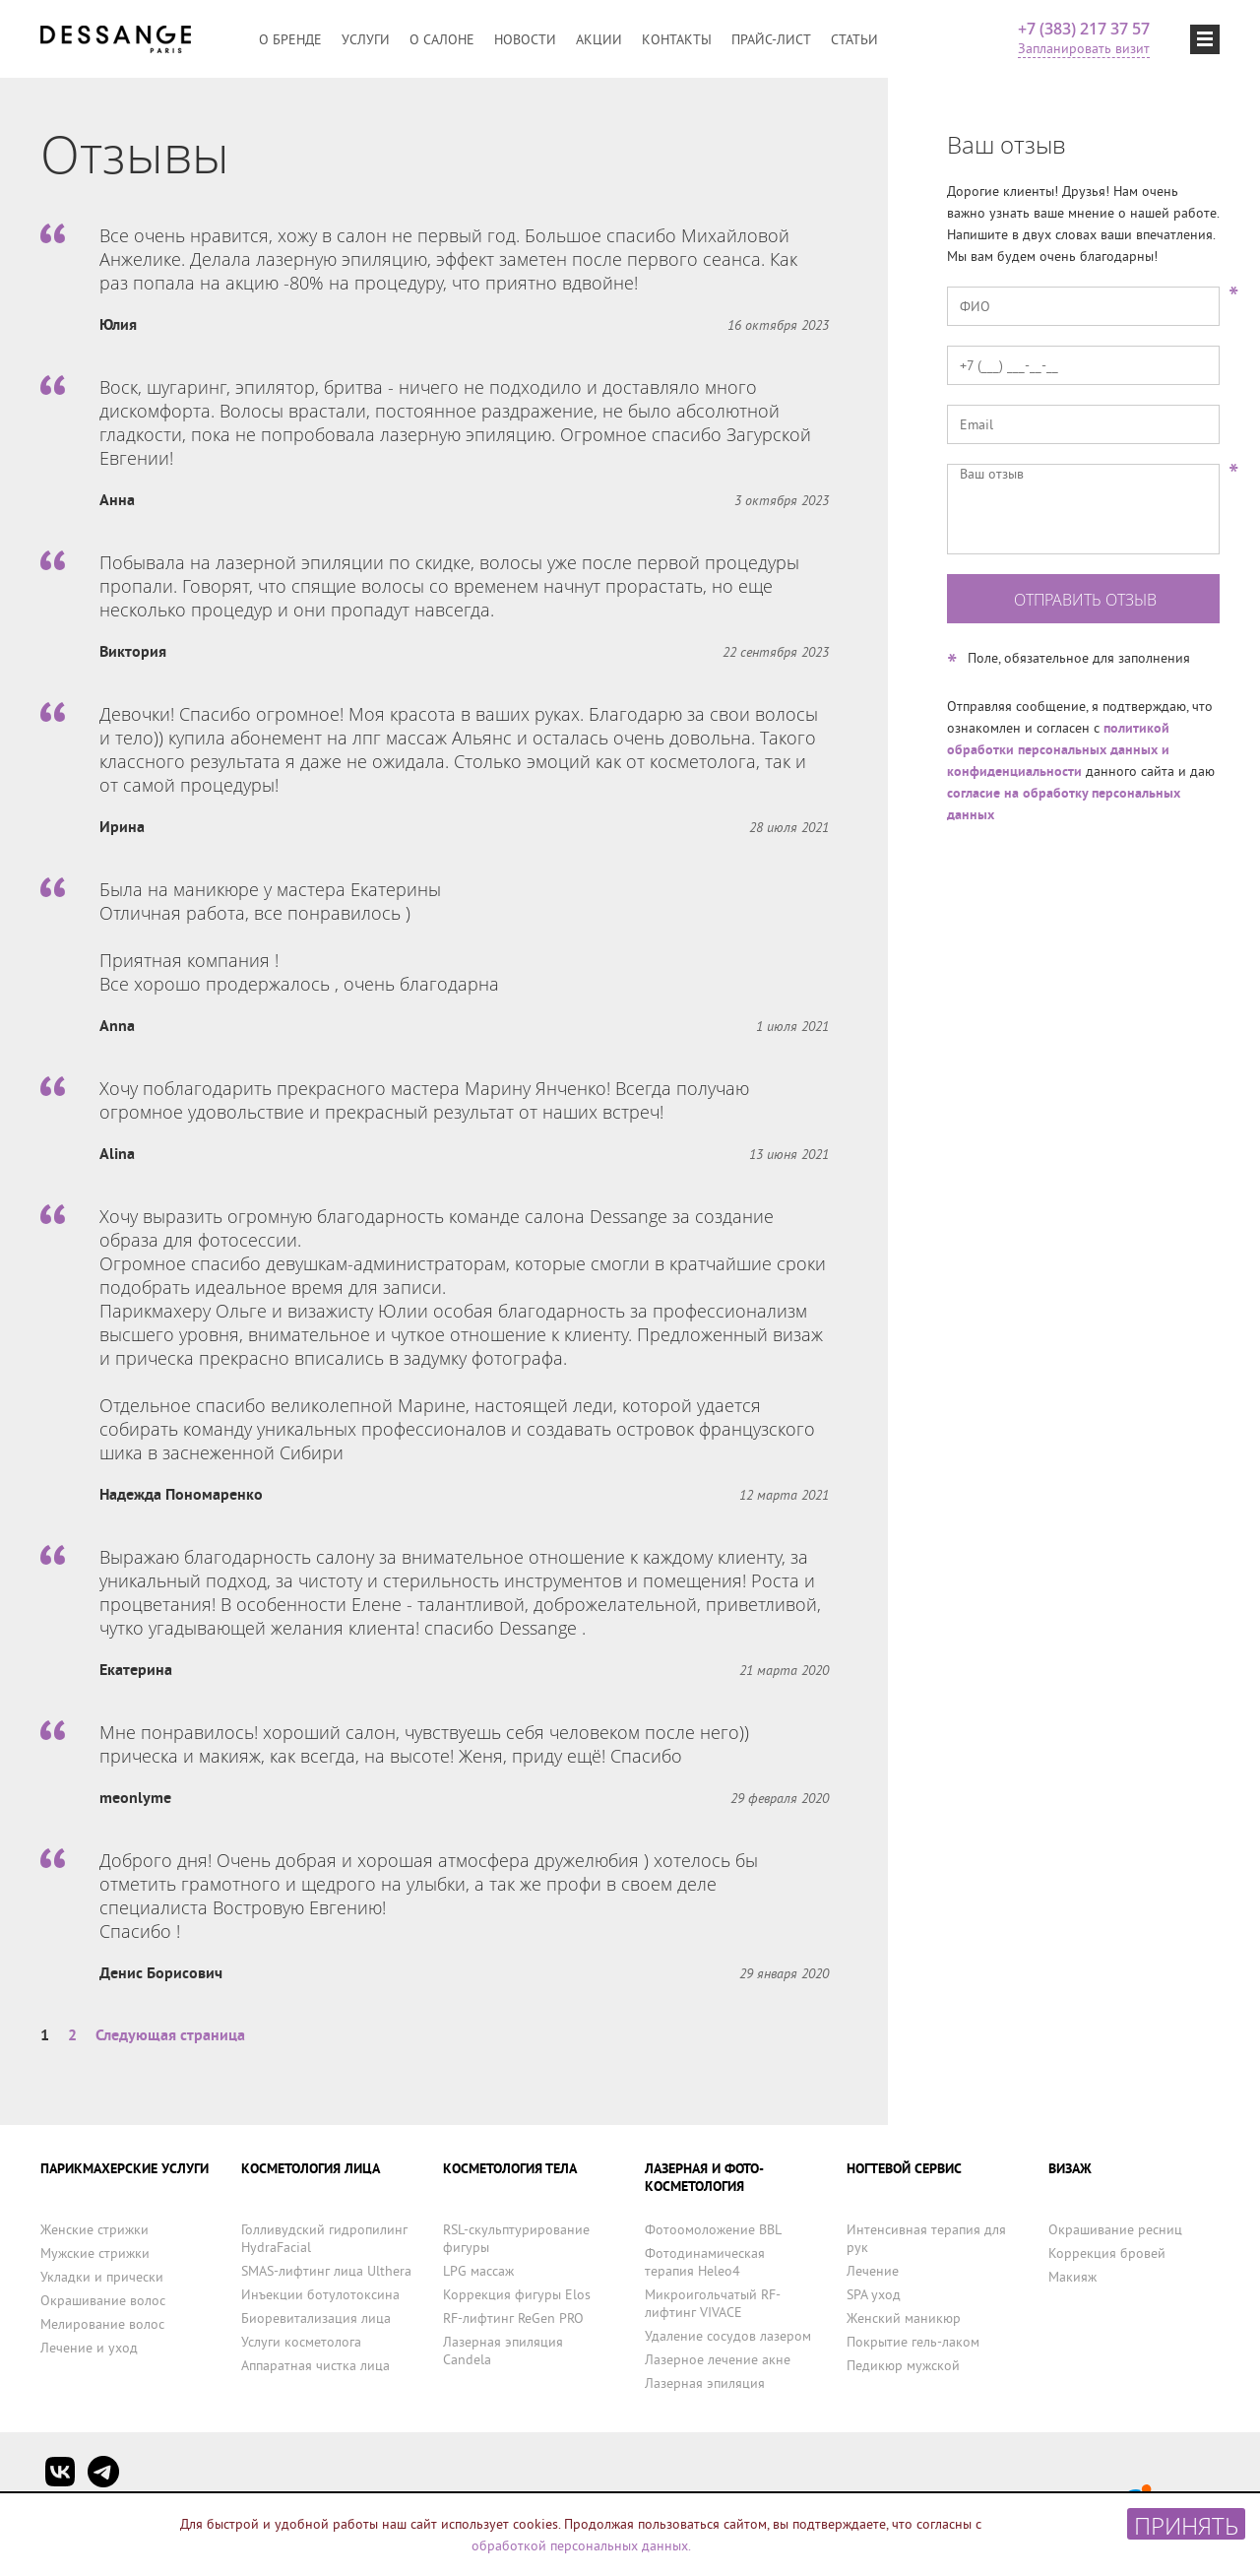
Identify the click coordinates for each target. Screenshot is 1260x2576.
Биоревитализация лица (316, 2318)
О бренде (290, 39)
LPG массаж (478, 2271)
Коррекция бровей (1107, 2253)
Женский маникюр (904, 2318)
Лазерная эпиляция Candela (503, 2350)
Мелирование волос (102, 2324)
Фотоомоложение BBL (713, 2229)
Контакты (677, 39)
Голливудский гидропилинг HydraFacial (324, 2238)
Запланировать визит (1084, 48)
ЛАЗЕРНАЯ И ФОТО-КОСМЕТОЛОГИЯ (704, 2177)
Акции (599, 39)
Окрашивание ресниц (1115, 2229)
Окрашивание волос (102, 2300)
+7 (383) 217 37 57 (1084, 28)
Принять (1186, 2524)
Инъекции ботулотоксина (320, 2294)
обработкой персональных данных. (581, 2545)
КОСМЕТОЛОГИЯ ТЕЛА (510, 2168)
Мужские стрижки (95, 2253)
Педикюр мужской (903, 2365)
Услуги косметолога (301, 2342)
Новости (525, 39)
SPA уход (874, 2294)
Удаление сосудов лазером (728, 2336)
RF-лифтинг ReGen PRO (513, 2318)
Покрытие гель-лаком (913, 2342)
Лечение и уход (89, 2347)
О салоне (442, 39)
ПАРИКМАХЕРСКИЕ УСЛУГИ (124, 2168)
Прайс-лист (771, 39)
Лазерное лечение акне (717, 2359)
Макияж (1072, 2277)
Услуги (366, 39)
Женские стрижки (94, 2229)
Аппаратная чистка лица (315, 2365)
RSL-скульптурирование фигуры (516, 2238)
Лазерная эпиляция (705, 2383)
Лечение (873, 2271)
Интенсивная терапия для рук (926, 2238)
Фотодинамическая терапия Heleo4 (705, 2262)
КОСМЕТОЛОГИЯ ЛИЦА (310, 2168)
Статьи (854, 39)
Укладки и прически (101, 2277)
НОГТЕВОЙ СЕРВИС (904, 2168)
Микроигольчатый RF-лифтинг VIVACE (713, 2303)
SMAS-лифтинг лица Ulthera (326, 2271)
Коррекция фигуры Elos (517, 2294)
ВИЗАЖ (1070, 2168)
